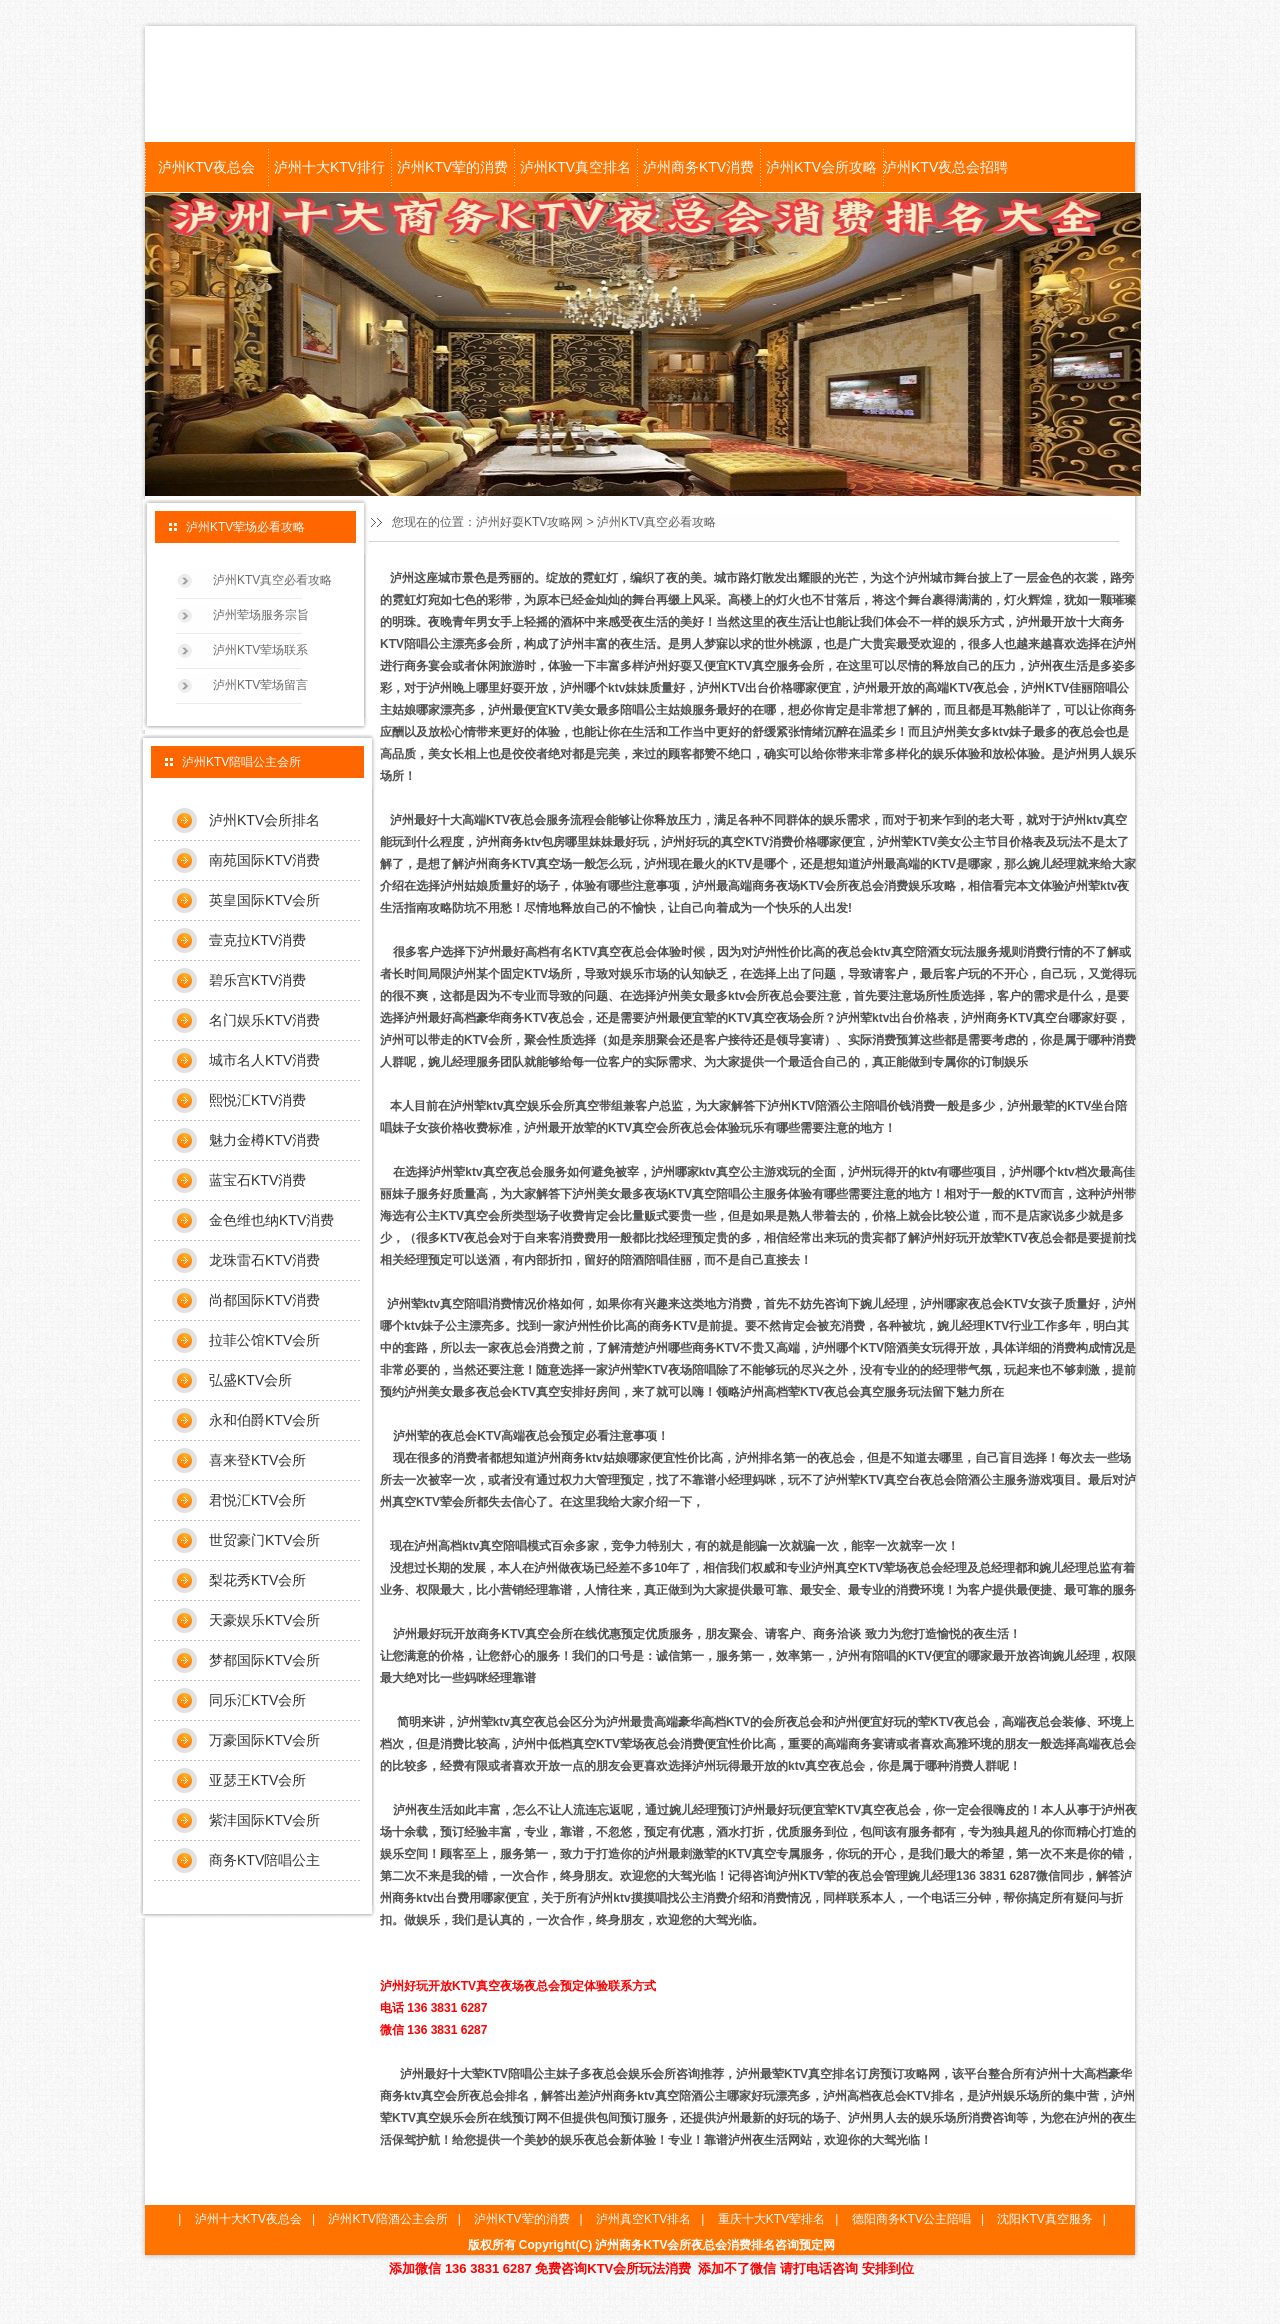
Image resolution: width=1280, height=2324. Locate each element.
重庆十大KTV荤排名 (771, 2219)
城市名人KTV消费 (264, 1060)
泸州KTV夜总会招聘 (944, 167)
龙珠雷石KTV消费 (264, 1260)
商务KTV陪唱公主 (264, 1860)
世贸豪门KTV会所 (264, 1540)
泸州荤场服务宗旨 (261, 615)
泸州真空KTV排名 (643, 2219)
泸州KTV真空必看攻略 (272, 580)
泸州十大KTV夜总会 (248, 2219)
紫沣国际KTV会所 (264, 1820)
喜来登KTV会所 (257, 1460)
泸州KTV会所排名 (264, 820)
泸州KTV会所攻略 (821, 167)
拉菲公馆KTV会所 (264, 1340)
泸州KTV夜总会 (206, 167)
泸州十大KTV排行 (329, 167)
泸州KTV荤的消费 (452, 167)
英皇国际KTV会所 (264, 900)
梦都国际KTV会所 (264, 1660)
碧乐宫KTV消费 (257, 980)
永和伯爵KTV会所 (264, 1420)
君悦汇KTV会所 (257, 1500)
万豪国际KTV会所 (264, 1740)
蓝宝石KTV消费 (257, 1180)
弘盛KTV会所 (250, 1380)
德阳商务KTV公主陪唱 (911, 2219)
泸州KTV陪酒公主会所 (387, 2219)
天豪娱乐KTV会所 (264, 1620)
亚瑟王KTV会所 (257, 1780)
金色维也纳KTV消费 (271, 1220)
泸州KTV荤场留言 (260, 685)
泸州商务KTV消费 (698, 167)
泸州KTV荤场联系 (260, 650)
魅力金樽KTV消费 (264, 1140)
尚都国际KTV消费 (264, 1300)
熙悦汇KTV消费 (257, 1100)
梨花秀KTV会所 (257, 1580)
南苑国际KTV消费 (264, 860)
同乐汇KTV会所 (257, 1700)
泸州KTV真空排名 (575, 167)
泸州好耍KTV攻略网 (529, 522)
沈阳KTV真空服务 (1044, 2219)
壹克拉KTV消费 (257, 940)
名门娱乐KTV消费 (264, 1020)
